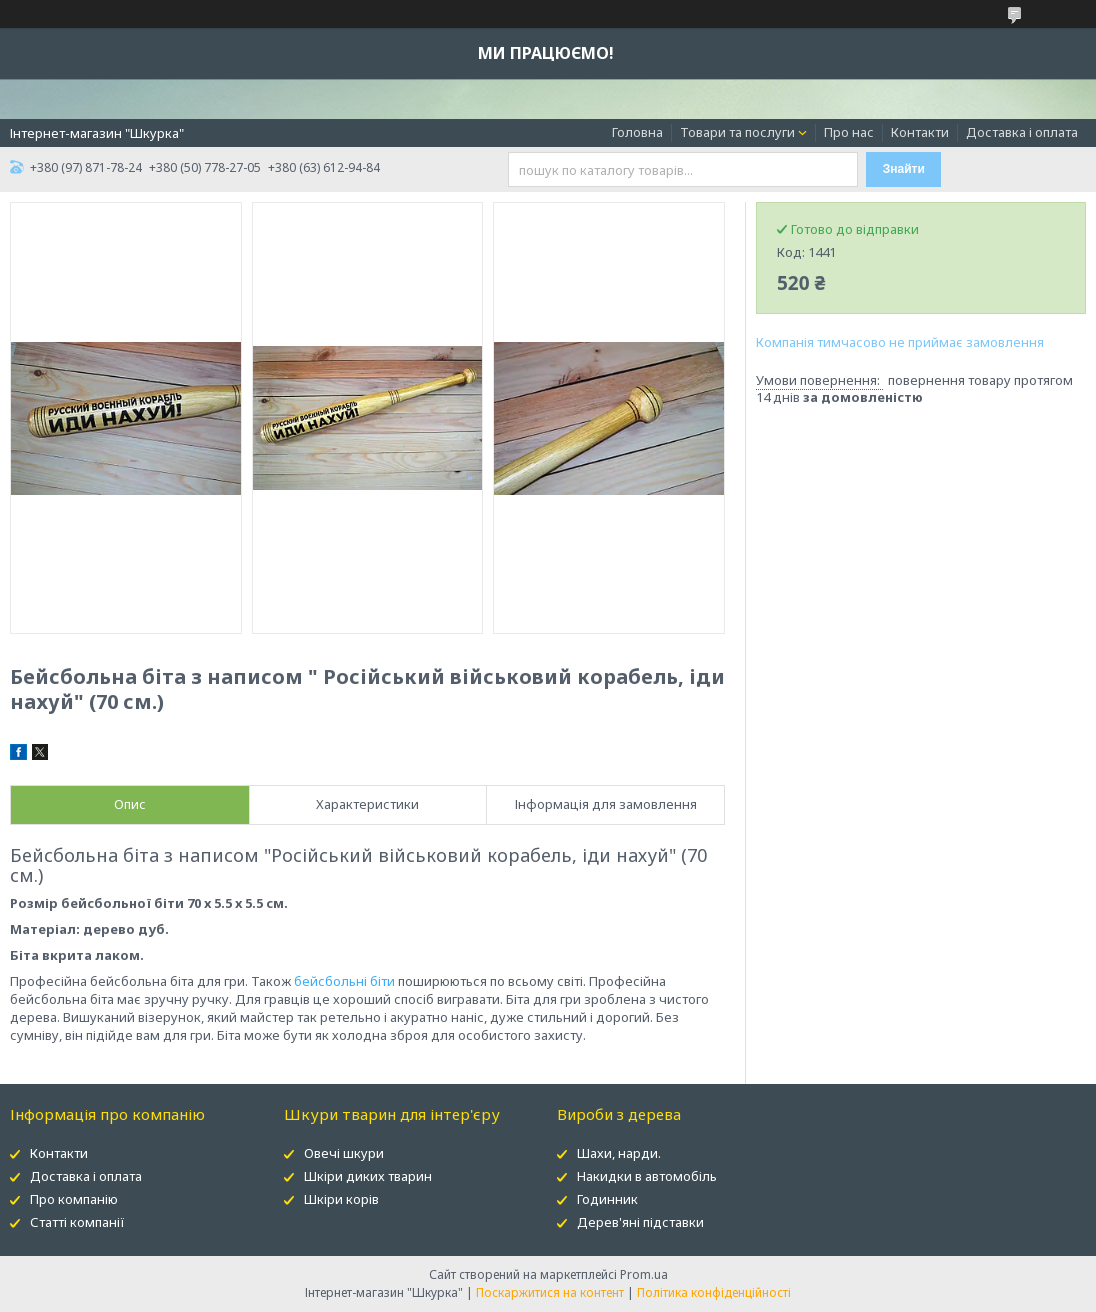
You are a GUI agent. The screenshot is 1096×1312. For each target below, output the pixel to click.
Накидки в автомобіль (647, 1176)
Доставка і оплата (1022, 132)
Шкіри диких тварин (368, 1176)
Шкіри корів (341, 1199)
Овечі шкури (344, 1153)
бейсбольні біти (344, 981)
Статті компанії (77, 1222)
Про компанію (74, 1199)
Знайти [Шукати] (904, 169)
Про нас (849, 132)
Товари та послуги (737, 132)
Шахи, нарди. (619, 1153)
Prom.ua (644, 1274)
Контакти (920, 132)
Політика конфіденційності (714, 1292)
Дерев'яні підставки (640, 1222)
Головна (637, 132)
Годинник (607, 1199)
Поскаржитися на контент (550, 1292)
